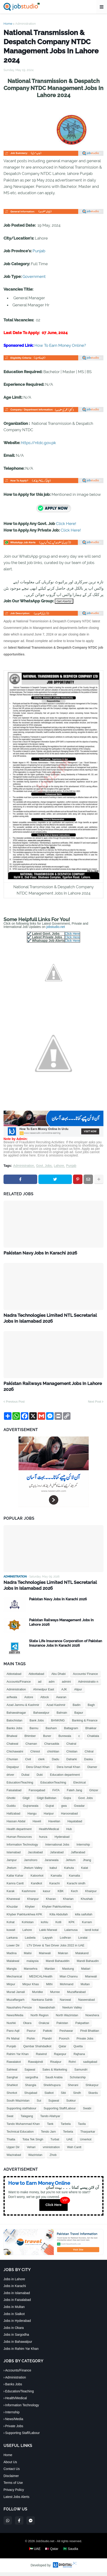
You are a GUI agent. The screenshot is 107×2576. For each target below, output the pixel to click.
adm (52, 1685)
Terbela (68, 2135)
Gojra (67, 1801)
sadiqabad (90, 2065)
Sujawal (53, 2104)
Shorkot (12, 2096)
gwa (64, 1809)
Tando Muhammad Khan (23, 2127)
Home (8, 23)
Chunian (12, 1763)
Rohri (72, 2065)
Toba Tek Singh (32, 2143)
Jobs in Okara (14, 2331)
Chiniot (35, 1755)
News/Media (15, 2019)
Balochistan (14, 1724)
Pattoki (47, 2034)
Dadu (55, 1763)
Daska (88, 1763)
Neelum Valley (72, 2011)
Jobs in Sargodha (16, 2338)
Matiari (85, 1972)
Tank (50, 2127)
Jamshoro (30, 1864)
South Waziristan (18, 2104)
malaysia (32, 1964)
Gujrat (50, 1809)
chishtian (53, 1755)
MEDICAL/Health (40, 1980)
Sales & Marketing (54, 2073)
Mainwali (45, 1957)
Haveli (37, 1825)
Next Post (94, 1404)
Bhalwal (12, 1739)
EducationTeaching (53, 1786)
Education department (65, 1778)
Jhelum (11, 1871)
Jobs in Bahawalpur (18, 2345)
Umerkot (85, 2143)
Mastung (68, 1972)
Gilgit (26, 1801)
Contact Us (12, 2472)
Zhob (53, 2158)
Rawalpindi (35, 2065)
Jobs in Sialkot (14, 2318)
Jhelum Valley (33, 1871)
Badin (76, 1708)
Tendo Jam (48, 2135)
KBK (61, 1895)
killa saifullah (83, 1918)
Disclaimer (11, 2479)
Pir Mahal (13, 2042)
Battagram (71, 1732)
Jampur (12, 1864)
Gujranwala (30, 1809)
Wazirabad (14, 2158)
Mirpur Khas (30, 1988)
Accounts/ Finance (85, 1677)
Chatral (71, 1747)
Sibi (63, 2096)
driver (10, 1778)
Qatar (62, 2050)
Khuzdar (12, 1910)
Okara (27, 2026)
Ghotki (11, 1801)
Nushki (11, 2026)
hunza (43, 1840)
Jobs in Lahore (14, 2283)
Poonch (64, 2042)
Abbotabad (14, 1677)
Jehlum (71, 1864)
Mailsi (28, 1957)
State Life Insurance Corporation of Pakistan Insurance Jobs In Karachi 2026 (65, 1647)
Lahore (59, 1166)
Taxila (82, 2127)
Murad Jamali (16, 1995)
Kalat (84, 1871)
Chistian (71, 1755)
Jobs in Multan (14, 2310)
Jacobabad (35, 1856)
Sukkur (71, 2104)
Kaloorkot (37, 1879)
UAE (69, 2143)
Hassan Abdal (16, 1825)
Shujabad (30, 2096)
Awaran (61, 1701)
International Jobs (57, 1848)
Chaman (31, 1747)
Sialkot (49, 2096)
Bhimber (30, 1739)
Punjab (39, 251)
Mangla (12, 1972)
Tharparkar (87, 2135)
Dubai (26, 1778)
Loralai (82, 1941)
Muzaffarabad (76, 1995)
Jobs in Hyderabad (17, 2324)
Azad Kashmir (55, 1708)
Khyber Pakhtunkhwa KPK (24, 1918)
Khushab (87, 1902)
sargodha (31, 2081)
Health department (19, 1832)
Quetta (78, 2050)
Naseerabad (86, 2003)
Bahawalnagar (16, 1716)
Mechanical (14, 1980)
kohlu (44, 1926)
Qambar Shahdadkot (37, 2050)
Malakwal (13, 1964)
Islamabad (14, 1856)
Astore (28, 1701)
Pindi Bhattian (89, 2034)
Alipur (78, 1693)
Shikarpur (92, 2089)
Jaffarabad (78, 1856)
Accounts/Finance (19, 1685)
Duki (40, 1778)
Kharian (68, 1902)
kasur (46, 1895)
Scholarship (78, 2081)
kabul (53, 1871)
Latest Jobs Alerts (17, 2500)
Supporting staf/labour (21, 2112)
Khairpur (91, 1895)
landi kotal (92, 1933)
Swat (10, 2120)
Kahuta (69, 1871)
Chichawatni (15, 1755)
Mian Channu (69, 1980)
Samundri (81, 2073)
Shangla (30, 2089)
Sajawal (30, 2073)
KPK (72, 1926)
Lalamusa (70, 1933)
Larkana (12, 1941)
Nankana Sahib (42, 2003)
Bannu (34, 1732)
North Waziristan (67, 2019)
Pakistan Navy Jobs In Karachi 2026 (44, 1253)
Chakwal (12, 1747)
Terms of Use (13, 2486)
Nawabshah (47, 2011)
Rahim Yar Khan (18, 2057)
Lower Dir (13, 1949)
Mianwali (91, 1980)
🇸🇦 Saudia (70, 2552)
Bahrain (62, 1716)
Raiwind (41, 2057)
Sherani (73, 2089)
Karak (11, 1895)
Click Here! (66, 523)
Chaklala (93, 1739)
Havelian (54, 1825)
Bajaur (78, 1716)
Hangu (32, 1817)
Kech (74, 1895)
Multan (85, 1988)
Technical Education (20, 2135)
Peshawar (66, 2034)
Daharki (71, 1763)
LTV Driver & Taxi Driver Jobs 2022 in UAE (56, 1949)
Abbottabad (36, 1677)
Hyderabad (62, 1840)
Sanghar (12, 2081)
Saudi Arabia (54, 2081)
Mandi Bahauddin (57, 1964)
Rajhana (79, 2057)
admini (66, 1685)
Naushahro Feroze (19, 2011)
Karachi (54, 1887)
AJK (64, 1693)
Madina (12, 1957)
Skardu (93, 2096)
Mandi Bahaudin (88, 1964)
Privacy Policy (14, 2493)
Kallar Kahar (15, 1879)
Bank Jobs (37, 1724)
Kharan (51, 1902)
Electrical (79, 1786)
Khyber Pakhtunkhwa (56, 1910)
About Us (10, 2466)
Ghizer (93, 1794)
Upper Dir (13, 2151)
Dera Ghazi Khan (38, 1770)
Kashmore (29, 1895)
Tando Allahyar (50, 2120)
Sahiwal (12, 2073)
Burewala (65, 1739)
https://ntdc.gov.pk (38, 442)
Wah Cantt (74, 2151)
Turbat (55, 2143)
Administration (25, 23)
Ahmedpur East (43, 1693)
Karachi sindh (76, 1887)
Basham (51, 1732)
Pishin (31, 2042)
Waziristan (35, 2158)
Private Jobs (85, 2042)
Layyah (48, 1941)
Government (34, 276)
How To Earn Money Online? (60, 345)
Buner (47, 1739)
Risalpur (55, 2065)
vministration (51, 2151)
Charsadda (51, 1747)
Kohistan (28, 1926)
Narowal (65, 2003)
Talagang (27, 2120)
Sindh (77, 2096)
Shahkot (12, 2089)
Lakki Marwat (48, 1933)
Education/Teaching (20, 1786)
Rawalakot (14, 2065)
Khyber (30, 1910)
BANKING (58, 1724)
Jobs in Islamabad (17, 2297)
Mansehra (30, 1972)
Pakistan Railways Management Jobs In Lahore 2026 (49, 1388)
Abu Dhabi (58, 1677)
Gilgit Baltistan (46, 1801)
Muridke (37, 1995)
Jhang (87, 1864)
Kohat (11, 1926)
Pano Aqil (13, 2034)
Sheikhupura (51, 2089)
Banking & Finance (84, 1724)
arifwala (12, 1701)
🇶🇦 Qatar (51, 2552)
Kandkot (36, 1887)
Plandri (47, 2042)
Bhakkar (90, 1732)
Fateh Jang (74, 1794)
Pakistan (62, 2026)
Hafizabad (13, 1817)
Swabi (87, 2112)
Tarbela (66, 2127)
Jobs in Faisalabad (17, 2303)
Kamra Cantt (15, 1887)
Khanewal (13, 1902)
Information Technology (22, 1848)
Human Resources (19, 1840)
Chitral (89, 1755)
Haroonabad (69, 1817)
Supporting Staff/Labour (60, 2112)
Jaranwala (51, 1864)
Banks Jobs (14, 1732)
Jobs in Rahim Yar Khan (21, 2352)
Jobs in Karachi (15, 2290)
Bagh (91, 1708)
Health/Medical (49, 1832)
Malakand (82, 1957)
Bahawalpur (41, 1716)
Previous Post (15, 1404)
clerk (41, 1763)
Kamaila (56, 1879)
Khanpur (33, 1902)
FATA (56, 1794)
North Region (40, 2019)
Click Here (72, 933)
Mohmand (66, 1988)
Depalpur (13, 1770)
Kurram (87, 1926)
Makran (63, 1957)
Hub (69, 1832)
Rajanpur (60, 2057)
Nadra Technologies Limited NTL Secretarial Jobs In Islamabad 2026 (44, 1319)
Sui (39, 2104)
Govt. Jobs (44, 1166)
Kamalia (74, 1879)
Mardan (49, 1972)
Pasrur (31, 2034)
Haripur (49, 1817)
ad (39, 1685)
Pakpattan (82, 2026)
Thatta (11, 2143)
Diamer (92, 1770)
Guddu (11, 1809)
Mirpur (11, 1988)
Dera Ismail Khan (68, 1770)
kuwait (11, 1933)
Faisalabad (14, 1794)
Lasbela (30, 1941)
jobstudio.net (55, 927)
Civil (28, 1763)
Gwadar (79, 1809)
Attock (44, 1701)
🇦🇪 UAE (35, 2552)
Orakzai (44, 2026)
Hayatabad (74, 1825)
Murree (55, 1995)
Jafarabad (57, 1856)
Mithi (49, 1988)
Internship (83, 1848)
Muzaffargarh (15, 2003)
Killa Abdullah (58, 1918)
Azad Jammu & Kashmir (23, 1708)
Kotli (58, 1926)
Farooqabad (37, 1794)
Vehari (31, 2151)
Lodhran (65, 1941)
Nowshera (92, 2019)
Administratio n (88, 1685)
